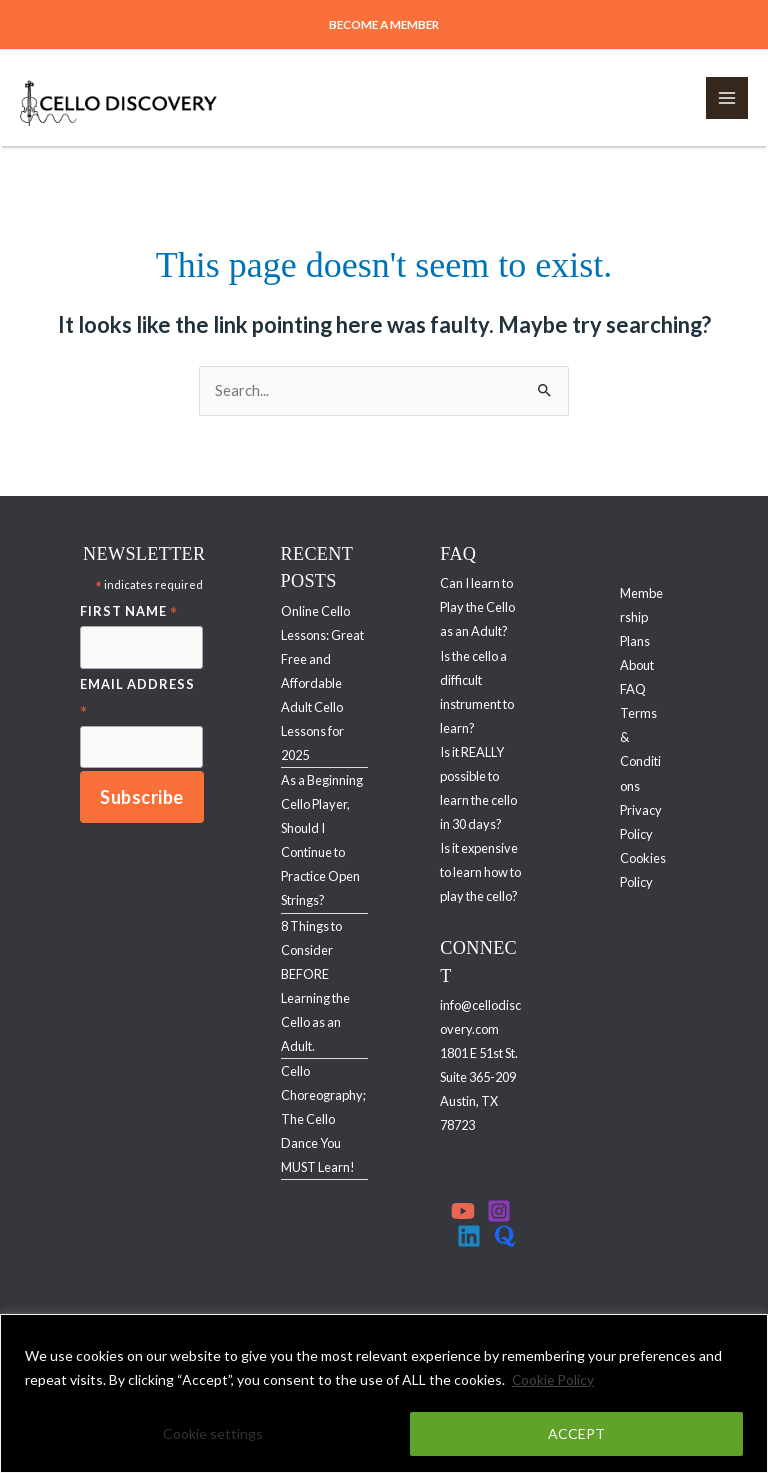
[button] (384, 25)
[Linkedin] (469, 1236)
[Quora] (505, 1236)
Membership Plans (641, 617)
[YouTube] (463, 1211)
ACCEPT (576, 1433)
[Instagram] (499, 1211)
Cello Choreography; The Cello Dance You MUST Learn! (323, 1119)
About (637, 665)
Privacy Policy (641, 822)
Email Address (137, 699)
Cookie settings (213, 1433)
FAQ (633, 689)
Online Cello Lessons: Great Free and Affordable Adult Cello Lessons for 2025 (322, 683)
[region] (384, 1393)
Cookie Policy (554, 1379)
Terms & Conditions (640, 749)
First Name (129, 612)
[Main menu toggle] (727, 98)
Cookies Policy (643, 870)
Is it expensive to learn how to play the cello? (480, 872)
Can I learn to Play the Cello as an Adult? (477, 607)
